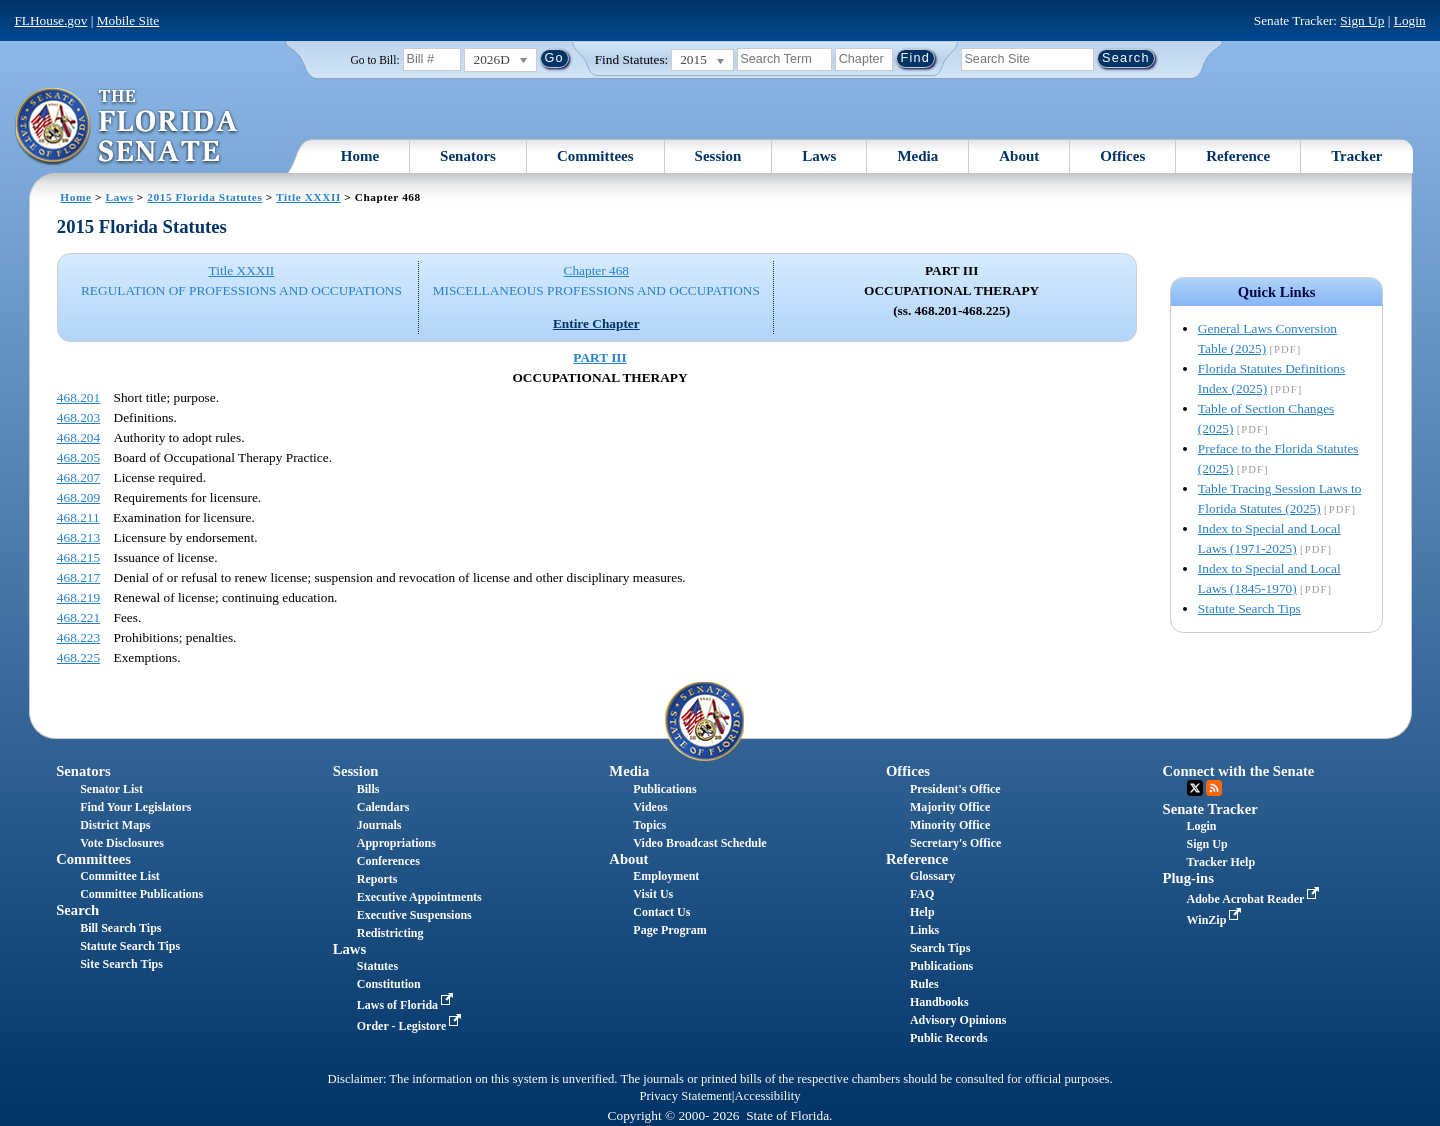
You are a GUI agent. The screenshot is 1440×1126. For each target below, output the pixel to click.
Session (718, 156)
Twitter (1195, 788)
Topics (649, 825)
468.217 (78, 577)
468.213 (78, 537)
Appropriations (396, 843)
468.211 (78, 517)
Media (917, 156)
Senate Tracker (1210, 809)
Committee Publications (141, 894)
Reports (377, 879)
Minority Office (950, 825)
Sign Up (1362, 20)
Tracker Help (1221, 862)
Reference (1238, 156)
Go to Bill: (374, 60)
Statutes (377, 966)
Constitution (389, 984)
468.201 (78, 397)
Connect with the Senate (1239, 771)
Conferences (388, 861)
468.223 (78, 637)
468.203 (78, 417)
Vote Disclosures (122, 843)
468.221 (78, 617)
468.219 (78, 597)
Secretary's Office (955, 843)
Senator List (111, 789)
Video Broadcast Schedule (699, 843)
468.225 (78, 657)
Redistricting (390, 933)
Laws (819, 156)
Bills (368, 789)
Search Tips (940, 948)
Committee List (120, 876)
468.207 (78, 477)
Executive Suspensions (414, 915)
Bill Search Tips (120, 928)
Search (77, 910)
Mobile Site (128, 20)
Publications (664, 789)
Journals (379, 825)
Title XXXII (308, 197)
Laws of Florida (407, 1005)
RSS (1214, 788)
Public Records (949, 1038)
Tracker (1356, 156)
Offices (1122, 156)
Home (360, 156)
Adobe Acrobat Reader (1255, 899)
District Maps (115, 825)
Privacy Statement (685, 1096)
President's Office (955, 789)
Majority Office (950, 807)
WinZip (1216, 920)
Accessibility (768, 1096)
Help (922, 912)
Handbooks (939, 1002)
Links (924, 930)
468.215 (78, 557)
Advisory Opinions (958, 1020)
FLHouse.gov (50, 20)
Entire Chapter (596, 323)
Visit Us (653, 894)
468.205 (78, 457)
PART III (599, 357)
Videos (650, 807)
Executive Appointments (419, 897)
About (1019, 156)
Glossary (932, 876)
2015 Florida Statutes (204, 197)
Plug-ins (1188, 878)
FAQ (922, 894)
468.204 (78, 437)
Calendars (383, 807)
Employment (666, 876)
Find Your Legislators (135, 807)
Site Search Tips (121, 964)
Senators (468, 156)
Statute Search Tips (1249, 608)
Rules (924, 984)
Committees (595, 156)
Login (1410, 20)
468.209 (78, 497)
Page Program (669, 930)
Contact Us (661, 912)
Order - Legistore (411, 1026)
